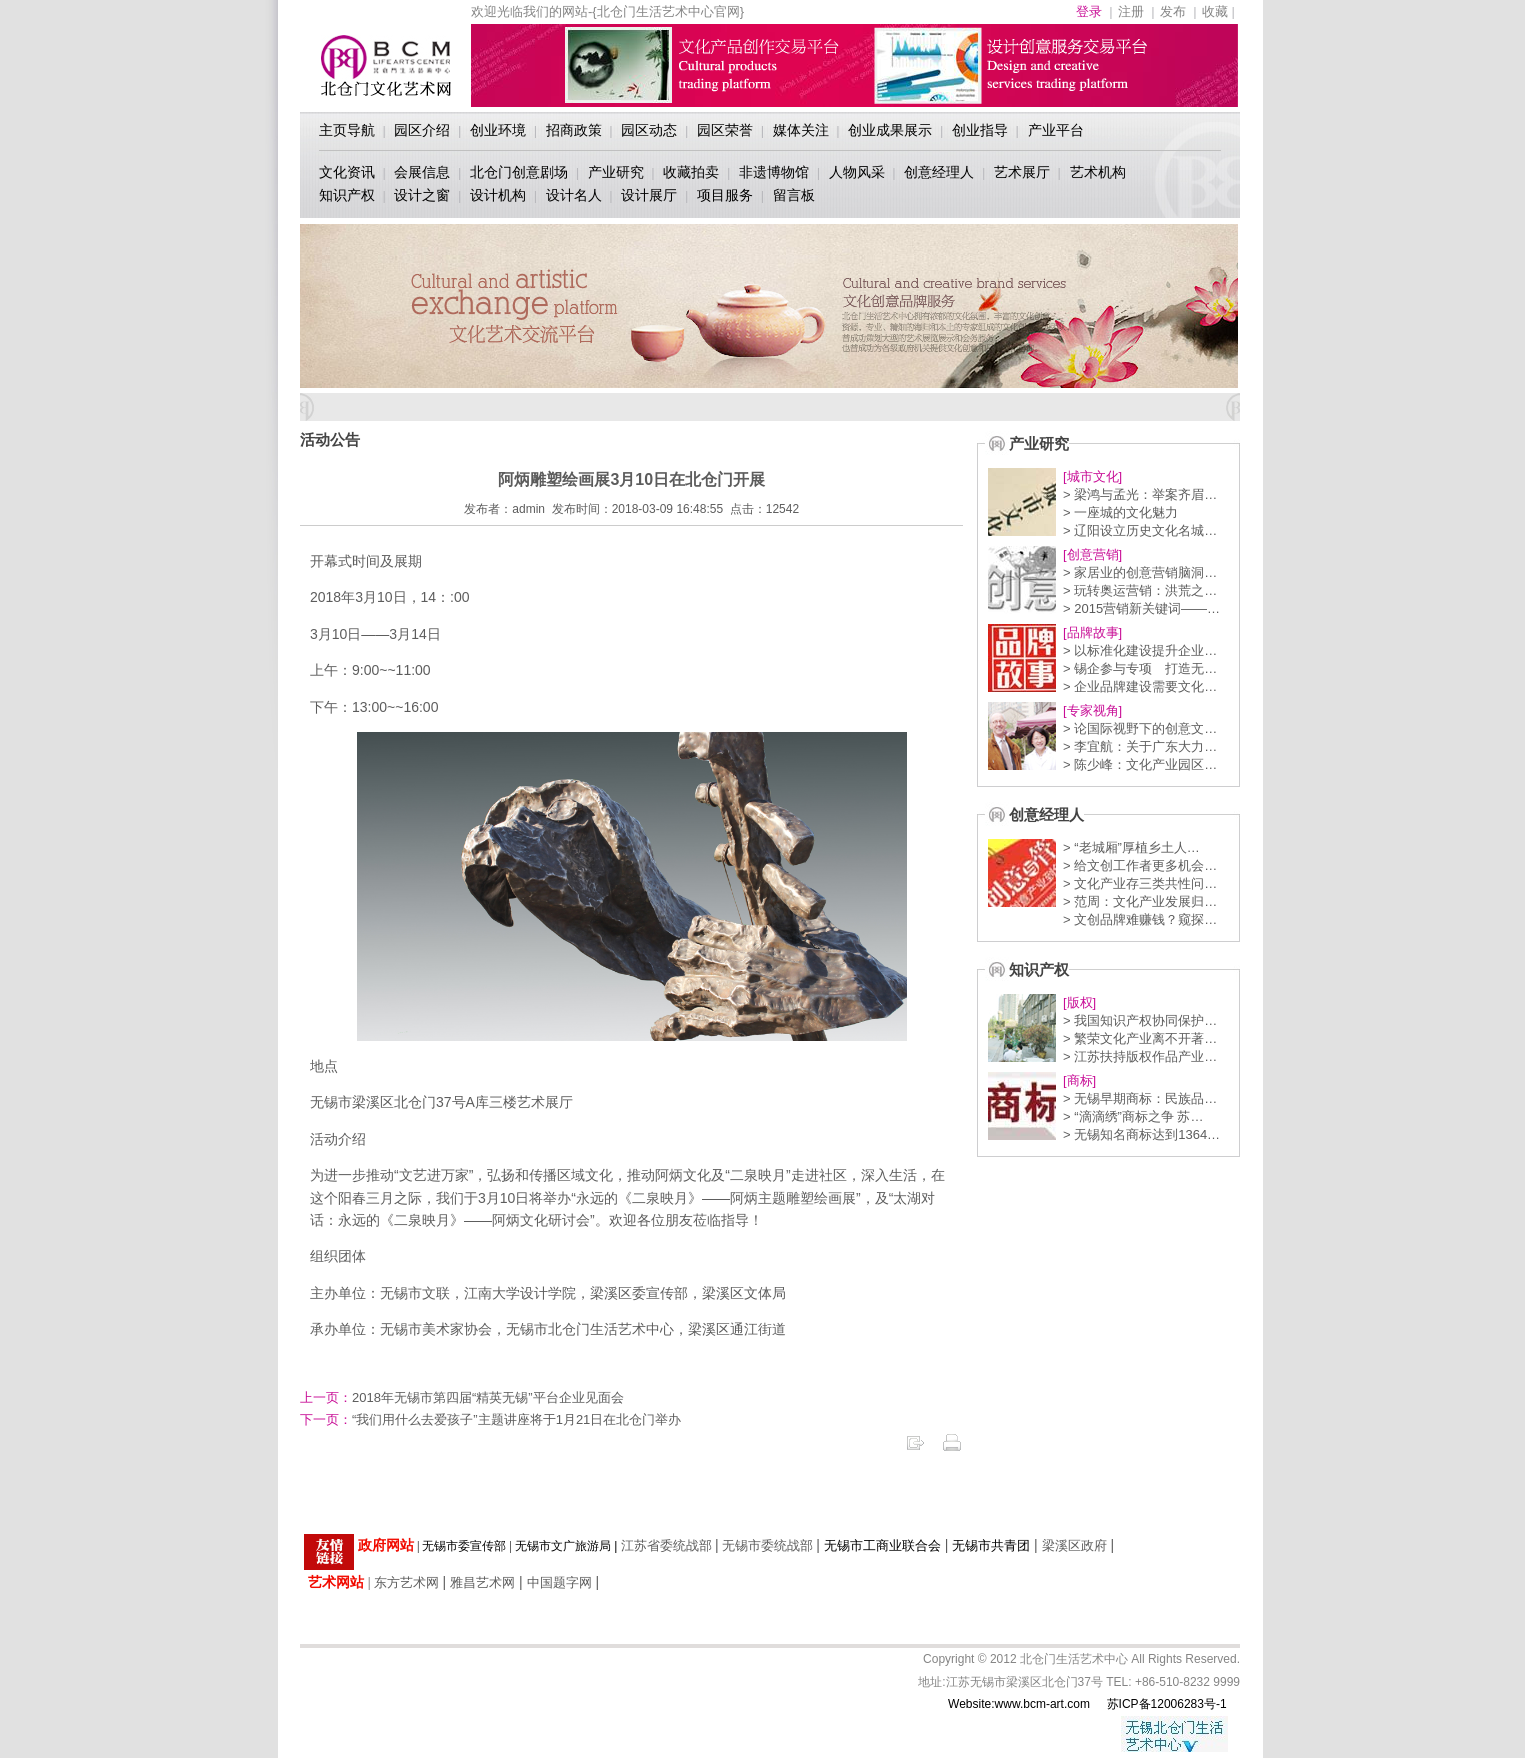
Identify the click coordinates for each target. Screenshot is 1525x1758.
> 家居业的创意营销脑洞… (1140, 572)
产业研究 (616, 172)
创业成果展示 (890, 130)
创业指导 (980, 130)
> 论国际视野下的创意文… (1140, 728)
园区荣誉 (725, 130)
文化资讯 (347, 172)
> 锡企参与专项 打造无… (1140, 668)
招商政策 (574, 130)
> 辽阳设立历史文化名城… (1140, 530)
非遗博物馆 (774, 172)
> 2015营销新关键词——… (1141, 608)
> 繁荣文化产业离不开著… (1140, 1038)
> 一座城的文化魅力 (1120, 512)
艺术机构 (1098, 172)
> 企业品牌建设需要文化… (1140, 686)
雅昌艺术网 (482, 1582)
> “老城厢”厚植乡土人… (1131, 847)
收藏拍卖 (691, 172)
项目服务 (725, 195)
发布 (1173, 11)
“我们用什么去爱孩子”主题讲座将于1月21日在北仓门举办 (490, 1419)
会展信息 (422, 172)
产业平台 (1056, 130)
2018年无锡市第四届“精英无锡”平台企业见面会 (462, 1397)
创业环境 (498, 130)
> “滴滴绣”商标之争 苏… (1133, 1116)
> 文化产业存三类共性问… (1140, 883)
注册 (1131, 11)
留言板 (794, 195)
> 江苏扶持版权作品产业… (1140, 1056)
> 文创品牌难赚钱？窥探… (1140, 919)
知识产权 (347, 195)
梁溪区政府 (1074, 1545)
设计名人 (574, 195)
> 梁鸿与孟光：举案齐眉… (1140, 494)
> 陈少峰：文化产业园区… (1140, 764)
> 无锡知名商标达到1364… (1141, 1134)
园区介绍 (422, 130)
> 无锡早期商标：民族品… (1140, 1098)
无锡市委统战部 (767, 1545)
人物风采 (857, 172)
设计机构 (498, 195)
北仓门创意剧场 (519, 172)
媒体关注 (801, 130)
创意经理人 (939, 172)
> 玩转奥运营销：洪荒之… (1140, 590)
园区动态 (649, 130)
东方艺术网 (406, 1582)
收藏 (1215, 11)
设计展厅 (649, 195)
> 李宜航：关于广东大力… (1140, 746)
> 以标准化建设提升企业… (1140, 650)
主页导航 (347, 130)
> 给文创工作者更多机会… (1140, 865)
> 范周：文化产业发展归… (1140, 901)
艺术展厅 (1022, 172)
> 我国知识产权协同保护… (1140, 1020)
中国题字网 (559, 1582)
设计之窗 (422, 195)
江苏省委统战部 (666, 1545)
